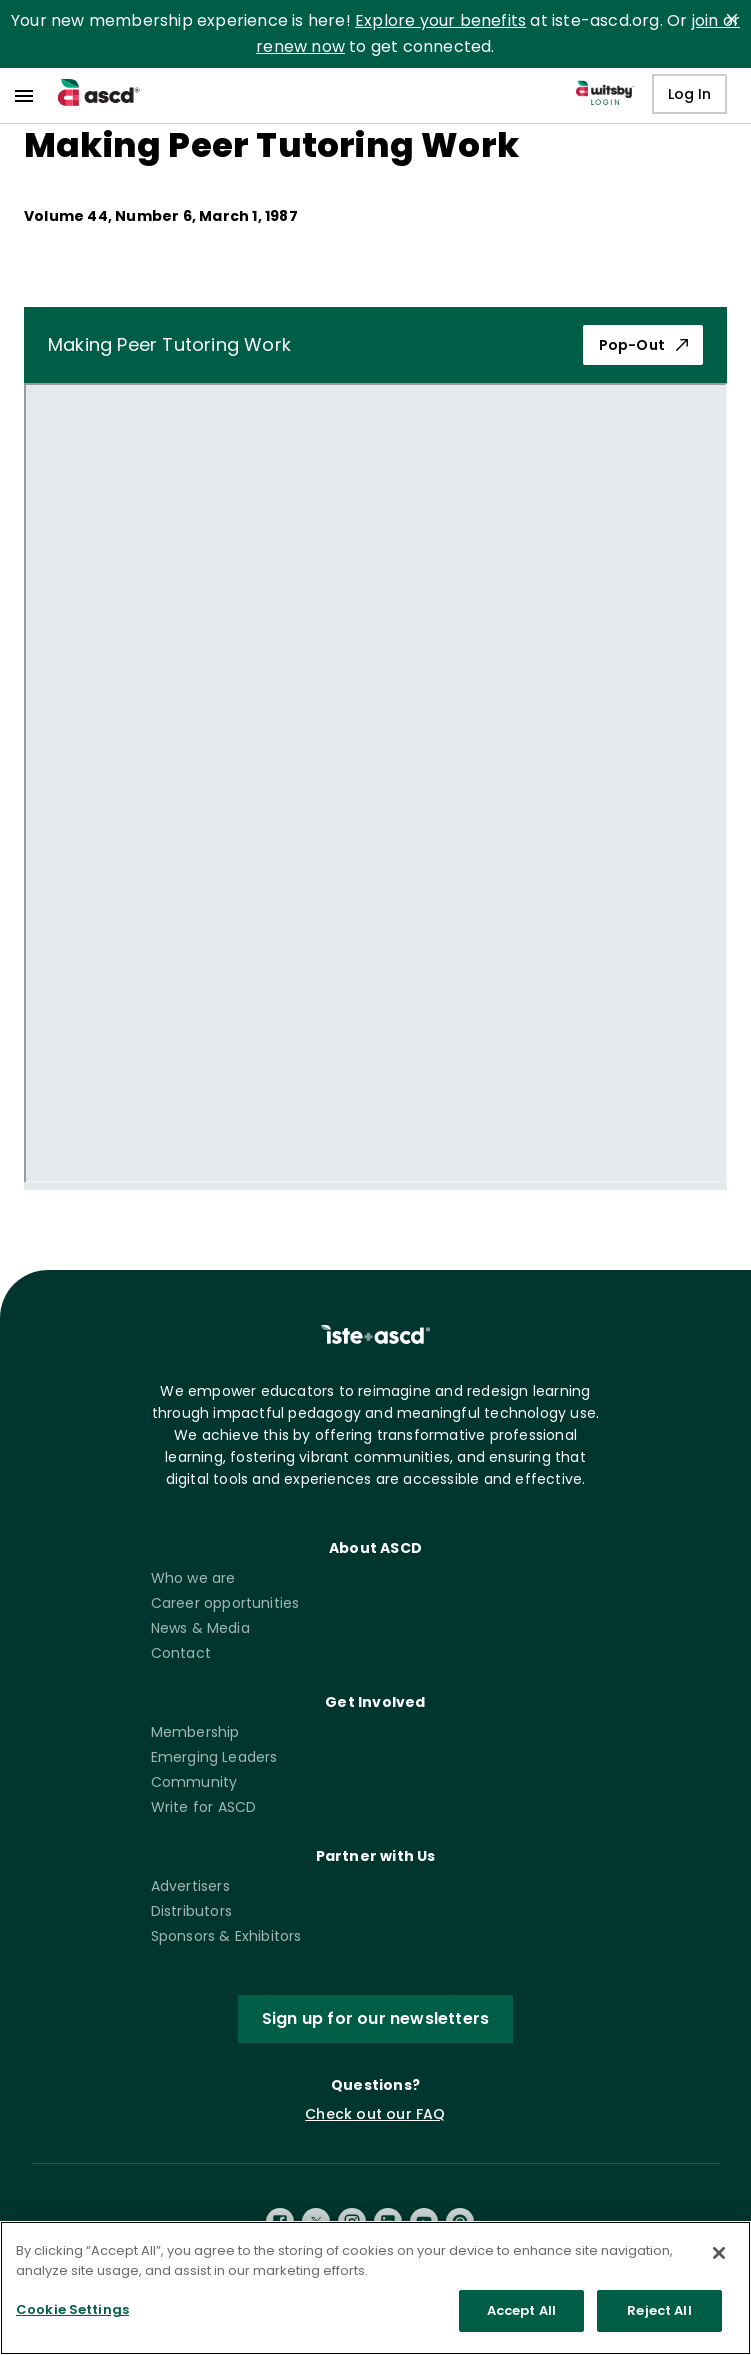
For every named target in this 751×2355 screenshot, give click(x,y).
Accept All (521, 2310)
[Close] (719, 2253)
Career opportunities (225, 1603)
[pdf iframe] (375, 783)
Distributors (191, 1911)
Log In (689, 94)
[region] (375, 2288)
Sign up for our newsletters (375, 2019)
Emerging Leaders (214, 1757)
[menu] (24, 96)
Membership (195, 1732)
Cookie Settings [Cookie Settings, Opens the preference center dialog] (72, 2309)
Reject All (659, 2310)
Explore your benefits (440, 20)
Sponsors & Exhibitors (226, 1936)
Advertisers (190, 1886)
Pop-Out (643, 345)
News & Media (200, 1628)
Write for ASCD (204, 1807)
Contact (181, 1653)
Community (194, 1782)
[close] (732, 19)
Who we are (193, 1578)
